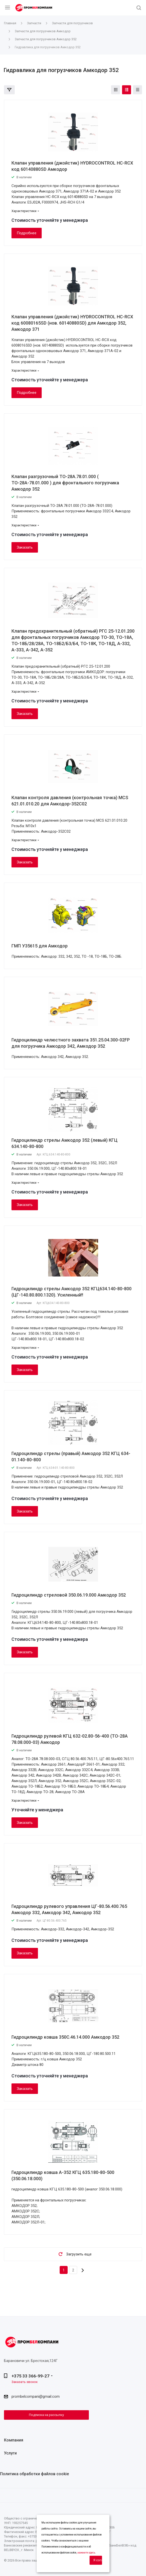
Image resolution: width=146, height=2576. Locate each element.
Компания (13, 2440)
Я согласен (97, 2560)
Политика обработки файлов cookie (34, 2473)
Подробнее (26, 233)
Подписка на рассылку (46, 2415)
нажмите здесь (86, 2552)
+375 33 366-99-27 (30, 2375)
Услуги (10, 2453)
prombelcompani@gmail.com (35, 2396)
